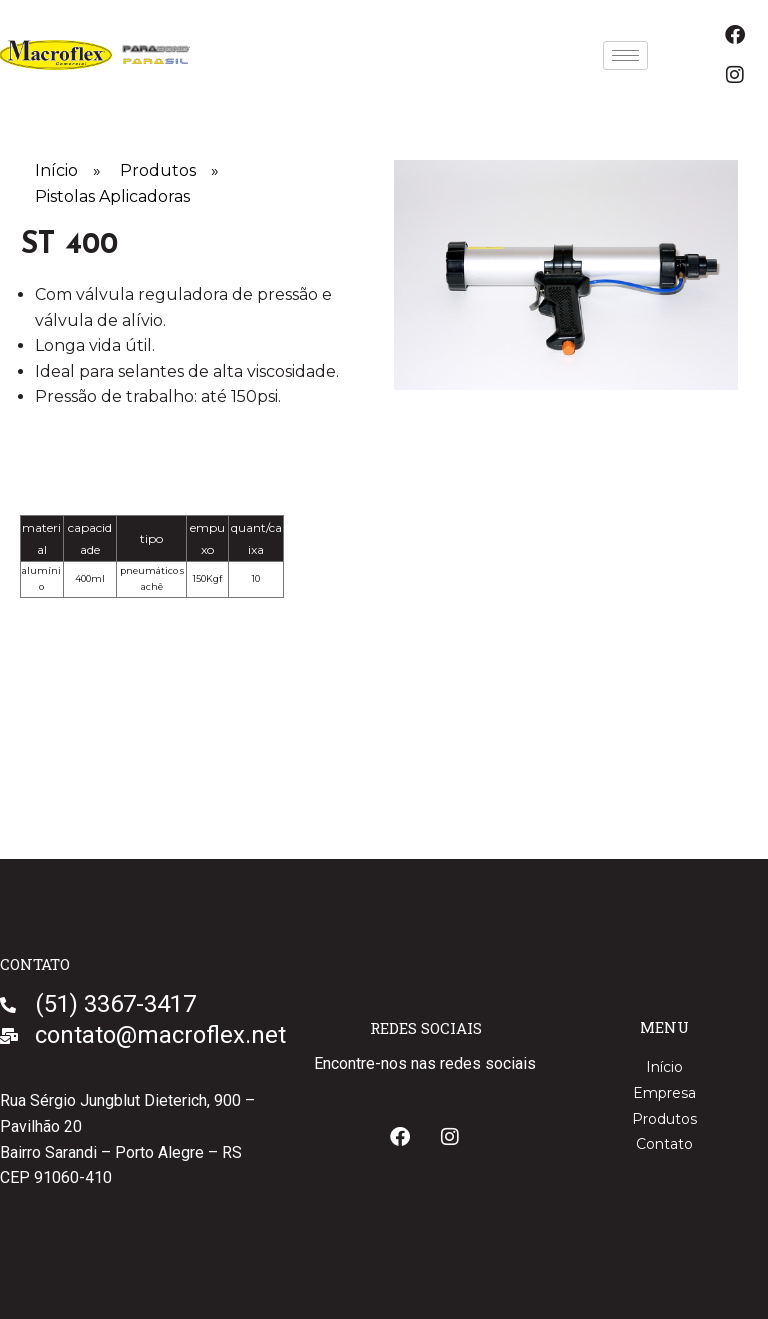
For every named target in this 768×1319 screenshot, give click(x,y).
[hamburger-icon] (625, 55)
